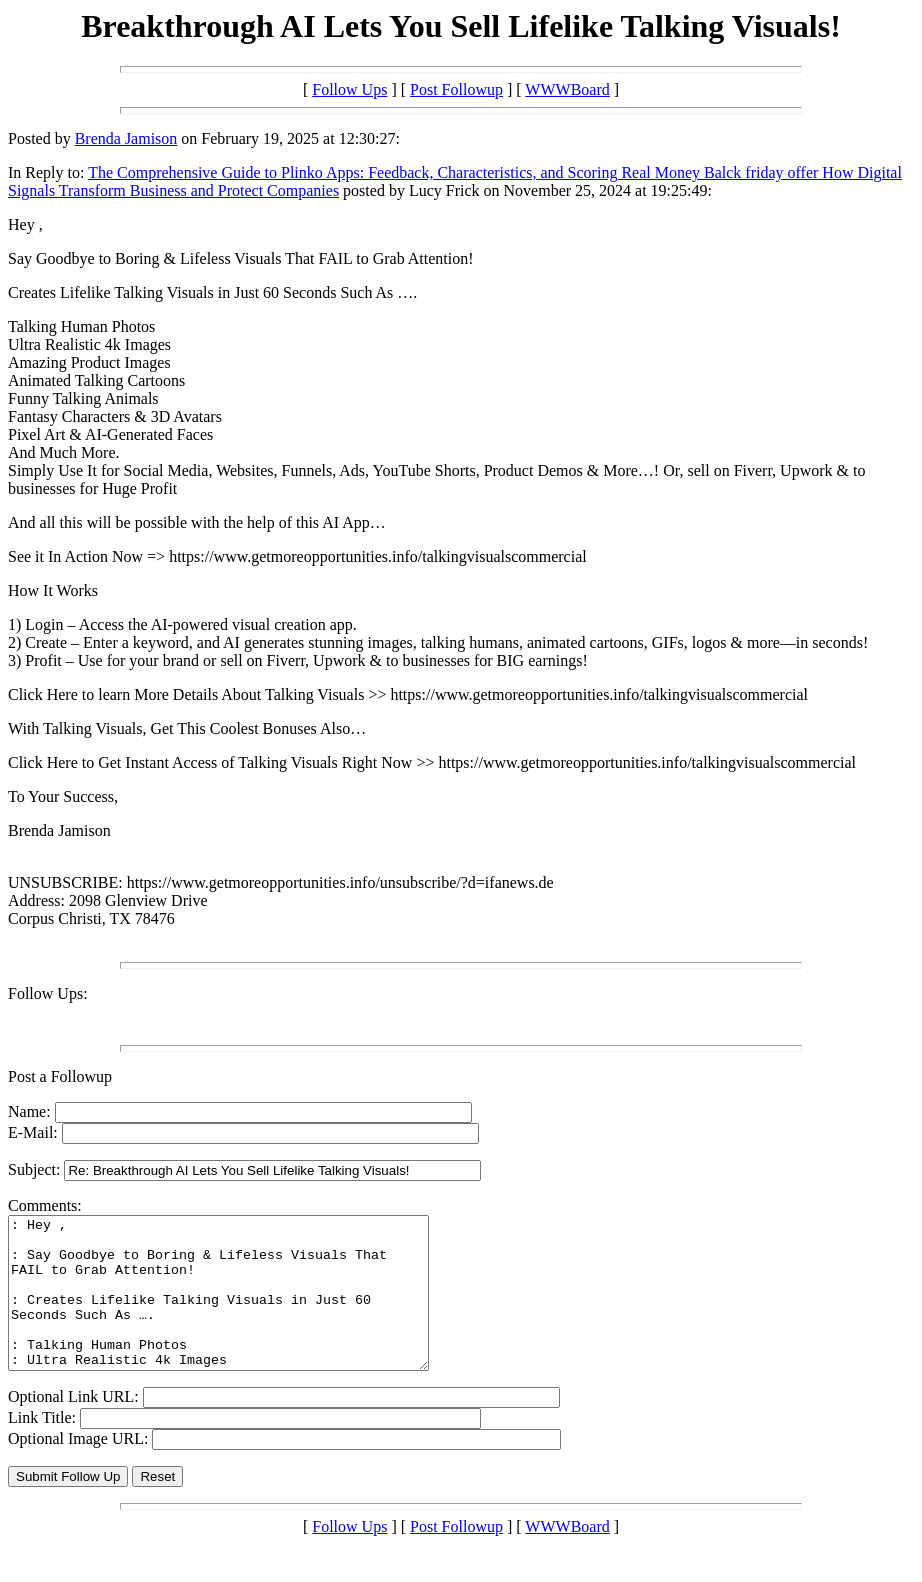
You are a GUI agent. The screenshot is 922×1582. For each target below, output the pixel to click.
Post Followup (456, 89)
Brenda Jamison (126, 138)
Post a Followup (60, 1076)
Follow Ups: (48, 993)
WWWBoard (567, 89)
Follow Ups (349, 89)
